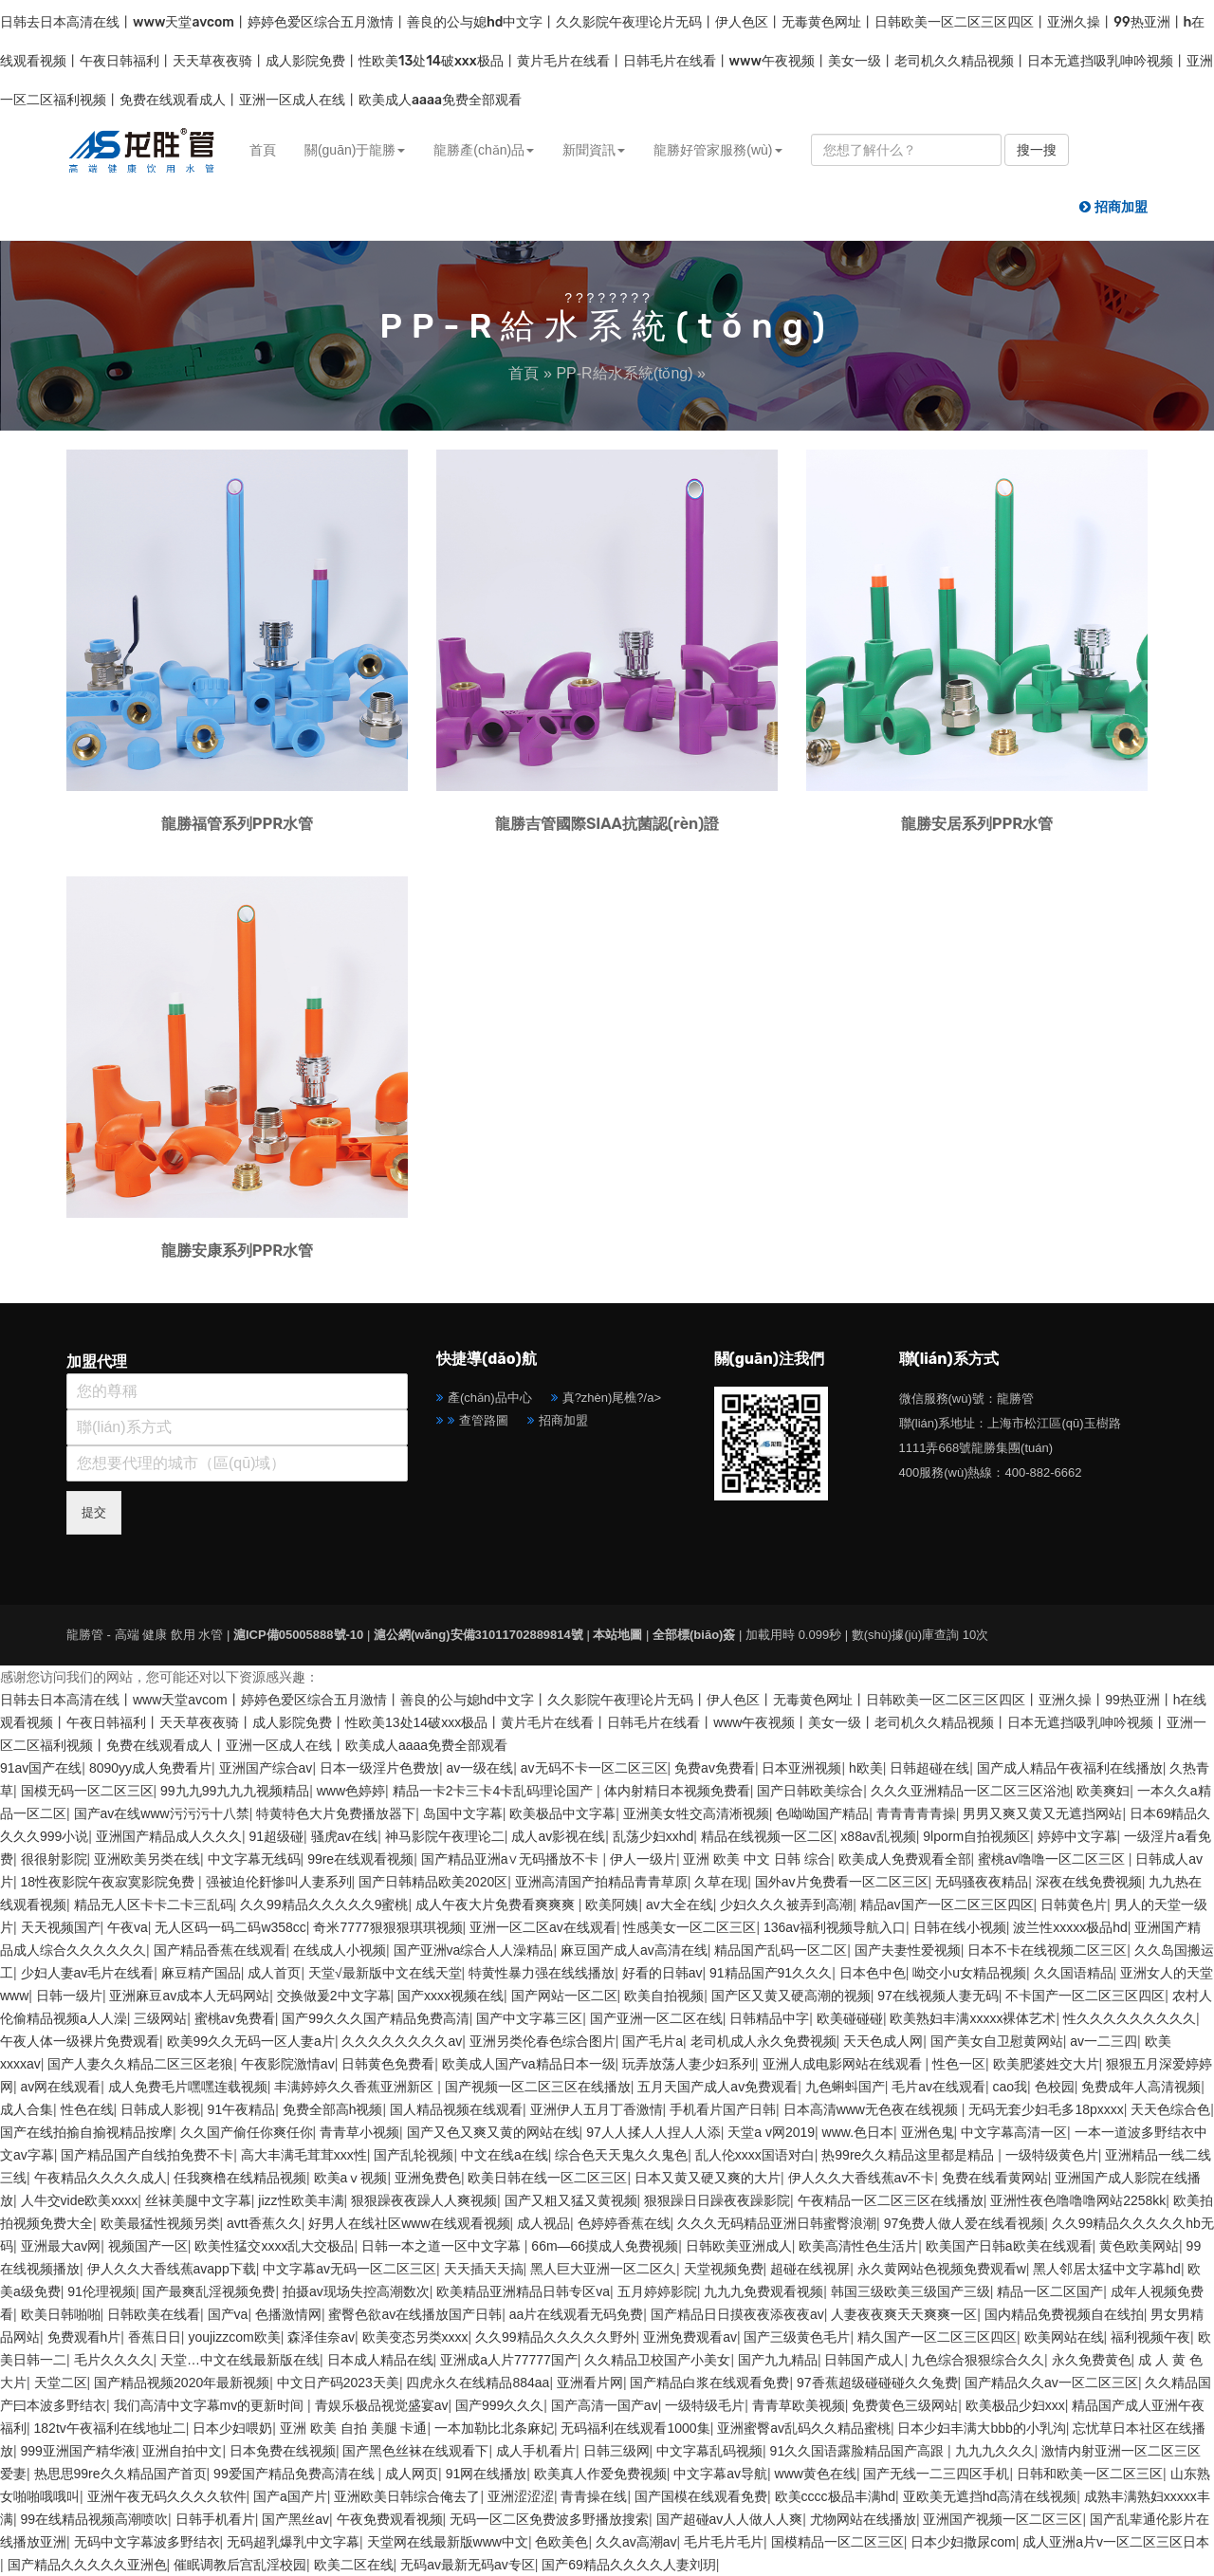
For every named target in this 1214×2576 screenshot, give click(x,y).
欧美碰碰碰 (850, 2018)
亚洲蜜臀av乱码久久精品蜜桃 (804, 2428)
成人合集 (26, 2109)
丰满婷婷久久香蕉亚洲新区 (355, 2086)
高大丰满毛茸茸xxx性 (304, 2154)
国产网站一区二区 (564, 1995)
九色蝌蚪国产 (845, 2086)
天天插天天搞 (484, 2268)
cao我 (1010, 2086)
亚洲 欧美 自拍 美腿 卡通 (354, 2428)
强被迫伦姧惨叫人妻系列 (279, 1881)
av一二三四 (1103, 2041)
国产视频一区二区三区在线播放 (538, 2086)
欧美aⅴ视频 (351, 2177)
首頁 (262, 149)
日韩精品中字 (769, 2018)
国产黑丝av (295, 2519)
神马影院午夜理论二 (445, 1836)
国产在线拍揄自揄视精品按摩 (86, 2132)
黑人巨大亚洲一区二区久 (603, 2268)
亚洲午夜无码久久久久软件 (167, 2496)
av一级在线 (479, 1768)
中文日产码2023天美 (338, 2382)
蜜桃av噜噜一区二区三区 (1053, 1859)
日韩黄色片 (1073, 1904)
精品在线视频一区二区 (767, 1836)
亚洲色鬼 (927, 2132)
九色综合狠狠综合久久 (977, 2359)
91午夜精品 (242, 2109)
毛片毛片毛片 (723, 2541)
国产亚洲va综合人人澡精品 (474, 1950)
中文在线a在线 (504, 2154)
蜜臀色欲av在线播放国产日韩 (415, 2314)
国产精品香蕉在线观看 (220, 1950)
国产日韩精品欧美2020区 (433, 1881)
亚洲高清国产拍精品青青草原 (601, 1881)
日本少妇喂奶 (232, 2428)
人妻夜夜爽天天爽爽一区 (904, 2314)
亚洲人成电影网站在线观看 (844, 2063)
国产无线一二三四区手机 (936, 2473)
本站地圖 (617, 1635)
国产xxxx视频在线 (450, 1995)
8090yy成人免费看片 (150, 1768)
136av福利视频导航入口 (834, 1927)
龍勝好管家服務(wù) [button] (717, 149)
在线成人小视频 (339, 1950)
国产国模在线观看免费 (701, 2496)
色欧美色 (561, 2541)
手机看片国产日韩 (723, 2109)
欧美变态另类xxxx (415, 2337)
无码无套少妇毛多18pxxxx (1045, 2109)
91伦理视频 (101, 2291)
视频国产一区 (148, 2246)
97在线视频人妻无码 (938, 1995)
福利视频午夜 (1150, 2337)
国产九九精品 (778, 2359)
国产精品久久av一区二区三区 (1051, 2382)
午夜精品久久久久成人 (100, 2177)
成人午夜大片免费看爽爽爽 (497, 1904)
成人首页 (274, 1972)
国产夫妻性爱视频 (908, 1950)
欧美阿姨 (611, 1904)
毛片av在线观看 (938, 2086)
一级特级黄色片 (1051, 2154)
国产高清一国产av (604, 2405)
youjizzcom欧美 (234, 2337)
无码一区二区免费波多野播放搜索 (549, 2519)
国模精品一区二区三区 (837, 2541)
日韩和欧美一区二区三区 (1090, 2473)
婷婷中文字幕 (1077, 1836)
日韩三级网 (616, 2450)
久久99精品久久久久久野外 (555, 2337)
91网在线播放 (486, 2473)
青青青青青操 (916, 1813)
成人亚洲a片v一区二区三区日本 (1115, 2541)
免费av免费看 (714, 1768)
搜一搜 (1037, 149)
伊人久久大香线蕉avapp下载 (171, 2268)
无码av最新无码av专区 (467, 2564)
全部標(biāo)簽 (694, 1635)
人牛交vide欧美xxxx (79, 2200)
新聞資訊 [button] (593, 149)
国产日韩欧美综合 (810, 1790)
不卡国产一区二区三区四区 (1085, 1995)
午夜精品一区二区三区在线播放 (891, 2200)
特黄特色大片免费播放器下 (335, 1813)
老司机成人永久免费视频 (763, 2041)
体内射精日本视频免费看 (677, 1790)
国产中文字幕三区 (529, 2018)
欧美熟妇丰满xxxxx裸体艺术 (973, 2018)
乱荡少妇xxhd (653, 1836)
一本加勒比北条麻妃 (494, 2428)
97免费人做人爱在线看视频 (964, 2223)
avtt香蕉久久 (264, 2223)
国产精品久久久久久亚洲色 (87, 2564)
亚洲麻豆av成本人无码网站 (189, 1995)
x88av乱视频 (877, 1836)
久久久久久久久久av (401, 2041)
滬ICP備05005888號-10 (298, 1635)
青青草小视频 (359, 2132)
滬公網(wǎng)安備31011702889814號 (478, 1635)
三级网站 (160, 2018)
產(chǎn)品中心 (490, 1397)
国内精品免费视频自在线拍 (1064, 2314)
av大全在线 (679, 1904)
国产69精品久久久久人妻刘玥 (629, 2564)
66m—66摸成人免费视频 (604, 2246)
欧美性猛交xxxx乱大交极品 (274, 2246)
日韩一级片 (69, 1995)
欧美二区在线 (354, 2564)
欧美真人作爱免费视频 (600, 2473)
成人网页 (411, 2473)
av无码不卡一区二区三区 (594, 1768)
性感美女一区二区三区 (689, 1927)
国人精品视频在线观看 (456, 2109)
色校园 (1055, 2086)
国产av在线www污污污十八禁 (161, 1813)
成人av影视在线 (558, 1836)
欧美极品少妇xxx (1015, 2405)
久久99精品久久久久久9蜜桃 (324, 1904)
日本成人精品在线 (380, 2359)
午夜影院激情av (288, 2063)
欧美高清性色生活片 (858, 2246)
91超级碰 (276, 1836)
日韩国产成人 (864, 2359)
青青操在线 (594, 2496)
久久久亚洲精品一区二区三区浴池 (970, 1790)
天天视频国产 (61, 1927)
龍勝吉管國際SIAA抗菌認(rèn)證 (607, 824)
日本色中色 (872, 1972)
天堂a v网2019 (771, 2132)
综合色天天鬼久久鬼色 (621, 2154)
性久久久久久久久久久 (1129, 2018)
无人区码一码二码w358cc (230, 1927)
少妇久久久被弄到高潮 (786, 1904)
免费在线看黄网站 (995, 2177)
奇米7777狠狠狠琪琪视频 (387, 1927)
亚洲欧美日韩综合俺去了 (407, 2496)
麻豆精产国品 (201, 1972)
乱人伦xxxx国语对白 (755, 2154)
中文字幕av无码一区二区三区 (349, 2268)
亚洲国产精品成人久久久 (169, 1836)
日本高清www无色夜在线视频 (872, 2109)
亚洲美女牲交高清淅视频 (696, 1813)
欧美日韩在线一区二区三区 (547, 2177)
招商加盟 (563, 1420)
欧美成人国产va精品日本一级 (529, 2063)
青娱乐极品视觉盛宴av (382, 2405)
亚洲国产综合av (266, 1768)
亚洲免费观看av (690, 2337)
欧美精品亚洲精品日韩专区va (523, 2291)
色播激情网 (288, 2314)
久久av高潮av (636, 2541)
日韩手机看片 (215, 2519)
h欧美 (866, 1768)
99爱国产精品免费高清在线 (295, 2473)
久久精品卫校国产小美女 (657, 2359)
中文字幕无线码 (254, 1859)
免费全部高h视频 (333, 2109)
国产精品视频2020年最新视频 (181, 2382)
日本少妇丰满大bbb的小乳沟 (981, 2428)
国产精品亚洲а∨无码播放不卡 (512, 1859)
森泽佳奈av (321, 2337)
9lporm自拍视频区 (976, 1836)
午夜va (127, 1927)
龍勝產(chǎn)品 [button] (483, 149)
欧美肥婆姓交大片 (1046, 2063)
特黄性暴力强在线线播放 (542, 1972)
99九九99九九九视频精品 (234, 1790)
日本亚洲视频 (801, 1768)
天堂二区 (60, 2382)
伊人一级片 (643, 1859)
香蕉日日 (154, 2337)
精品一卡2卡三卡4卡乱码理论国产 (495, 1790)
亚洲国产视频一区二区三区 (1002, 2519)
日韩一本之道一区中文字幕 (442, 2246)
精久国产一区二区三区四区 (937, 2337)
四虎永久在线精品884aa (477, 2382)
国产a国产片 (290, 2496)
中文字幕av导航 (720, 2473)
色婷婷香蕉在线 (624, 2223)
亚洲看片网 (590, 2382)
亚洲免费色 (428, 2177)
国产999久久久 (499, 2405)
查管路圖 (483, 1420)
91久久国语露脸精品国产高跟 (858, 2450)
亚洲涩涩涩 (520, 2496)
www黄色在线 (815, 2473)
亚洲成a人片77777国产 (509, 2359)
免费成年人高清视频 (1141, 2086)
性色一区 (958, 2063)
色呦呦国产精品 (822, 1813)
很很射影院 (54, 1859)
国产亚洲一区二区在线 (656, 2018)
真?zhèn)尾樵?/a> (611, 1397)
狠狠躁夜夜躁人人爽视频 (424, 2200)
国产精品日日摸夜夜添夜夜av (737, 2314)
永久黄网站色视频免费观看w (941, 2268)
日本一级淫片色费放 (379, 1768)
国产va (228, 2314)
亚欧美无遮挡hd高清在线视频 (990, 2496)
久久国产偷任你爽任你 (246, 2132)
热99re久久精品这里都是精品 (909, 2154)
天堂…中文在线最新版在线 (240, 2359)
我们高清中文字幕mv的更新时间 (211, 2405)
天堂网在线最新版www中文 (447, 2541)
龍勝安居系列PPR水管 (977, 824)
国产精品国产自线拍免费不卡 (147, 2154)
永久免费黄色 (1091, 2359)
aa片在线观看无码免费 (576, 2314)
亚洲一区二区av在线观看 (542, 1927)
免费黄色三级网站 (905, 2405)
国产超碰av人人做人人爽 (729, 2519)
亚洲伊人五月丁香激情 (596, 2109)
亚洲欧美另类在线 (147, 1859)
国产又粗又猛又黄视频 (571, 2200)
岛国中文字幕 (463, 1813)
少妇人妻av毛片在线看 (88, 1972)
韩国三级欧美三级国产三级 (910, 2291)
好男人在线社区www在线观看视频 (408, 2223)
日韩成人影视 (160, 2109)
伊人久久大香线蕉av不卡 (861, 2177)
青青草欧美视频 (798, 2405)
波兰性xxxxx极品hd (1070, 1927)
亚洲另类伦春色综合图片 (542, 2041)
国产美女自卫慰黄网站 (996, 2041)
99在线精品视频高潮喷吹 (95, 2519)
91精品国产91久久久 (770, 1972)
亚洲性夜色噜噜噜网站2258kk (1078, 2200)
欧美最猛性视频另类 (160, 2223)
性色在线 (87, 2109)
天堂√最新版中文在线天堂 (385, 1972)
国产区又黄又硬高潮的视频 (791, 1995)
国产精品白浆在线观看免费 (709, 2382)
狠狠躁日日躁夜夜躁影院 (717, 2200)
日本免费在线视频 (283, 2450)
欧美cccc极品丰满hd (835, 2496)
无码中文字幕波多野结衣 (147, 2541)
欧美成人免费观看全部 (904, 1859)
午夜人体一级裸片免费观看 (79, 2041)
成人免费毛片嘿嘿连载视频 (187, 2086)
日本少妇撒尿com (962, 2541)
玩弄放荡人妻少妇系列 (688, 2063)
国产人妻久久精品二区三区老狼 (140, 2063)
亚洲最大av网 (61, 2246)
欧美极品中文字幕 (562, 1813)
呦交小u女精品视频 (969, 1972)
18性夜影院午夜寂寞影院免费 (109, 1881)
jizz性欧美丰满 (300, 2200)
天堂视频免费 (723, 2268)
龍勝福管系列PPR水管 (237, 824)
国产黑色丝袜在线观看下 (415, 2450)
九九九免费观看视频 (763, 2291)
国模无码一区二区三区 (87, 1790)
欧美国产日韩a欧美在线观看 (1009, 2246)
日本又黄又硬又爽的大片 (708, 2177)
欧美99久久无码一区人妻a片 (251, 2041)
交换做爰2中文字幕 (334, 1995)
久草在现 (720, 1881)
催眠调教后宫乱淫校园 (240, 2564)
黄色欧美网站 (1139, 2246)
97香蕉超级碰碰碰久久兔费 (877, 2382)
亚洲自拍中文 (182, 2450)
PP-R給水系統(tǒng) (624, 373)
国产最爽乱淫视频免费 (208, 2291)
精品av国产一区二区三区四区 (947, 1904)
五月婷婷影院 (657, 2291)
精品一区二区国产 (1050, 2291)
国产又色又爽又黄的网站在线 (493, 2132)
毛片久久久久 (114, 2359)
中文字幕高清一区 (1014, 2132)
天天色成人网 (883, 2041)
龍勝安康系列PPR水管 (237, 1251)
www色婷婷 (351, 1790)
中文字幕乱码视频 (709, 2450)
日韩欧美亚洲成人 (739, 2246)
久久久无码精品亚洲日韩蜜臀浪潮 (776, 2223)
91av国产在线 (41, 1768)
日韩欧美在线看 (153, 2314)
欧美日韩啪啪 (61, 2314)
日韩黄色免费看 (387, 2063)
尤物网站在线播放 (863, 2519)
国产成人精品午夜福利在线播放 (1070, 1768)
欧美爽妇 (1103, 1790)
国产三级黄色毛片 (797, 2337)
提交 (94, 1512)
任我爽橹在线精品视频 (240, 2177)
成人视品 (543, 2223)
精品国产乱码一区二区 (780, 1950)
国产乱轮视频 (413, 2154)
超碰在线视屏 (810, 2268)
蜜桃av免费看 (234, 2018)
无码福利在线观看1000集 (635, 2428)
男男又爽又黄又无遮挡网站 (1042, 1813)
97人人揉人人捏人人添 (653, 2132)
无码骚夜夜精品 (981, 1881)
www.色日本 (857, 2132)
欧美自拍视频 (664, 1995)
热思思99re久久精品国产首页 (120, 2473)
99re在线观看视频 (360, 1859)
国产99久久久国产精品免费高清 (375, 2018)
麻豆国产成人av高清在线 (634, 1950)
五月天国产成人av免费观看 (717, 2086)
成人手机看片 (536, 2450)
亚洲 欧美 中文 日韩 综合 (757, 1859)
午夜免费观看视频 (390, 2519)
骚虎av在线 (344, 1836)
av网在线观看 (61, 2086)
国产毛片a (652, 2041)
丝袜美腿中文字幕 (198, 2200)
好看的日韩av (662, 1972)
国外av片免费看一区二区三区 (842, 1881)
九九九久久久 (995, 2450)
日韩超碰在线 (929, 1768)
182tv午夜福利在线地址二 (110, 2428)
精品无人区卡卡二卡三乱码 (153, 1904)
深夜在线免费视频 (1089, 1881)
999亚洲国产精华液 (78, 2450)
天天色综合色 (1170, 2109)
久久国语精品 (1073, 1972)
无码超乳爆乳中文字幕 (293, 2541)
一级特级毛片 (705, 2405)
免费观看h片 (84, 2337)
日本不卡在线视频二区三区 (1047, 1950)
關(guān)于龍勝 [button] (354, 149)
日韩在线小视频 (959, 1927)
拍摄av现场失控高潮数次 (356, 2291)
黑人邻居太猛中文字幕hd (1107, 2268)
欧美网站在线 (1064, 2337)
